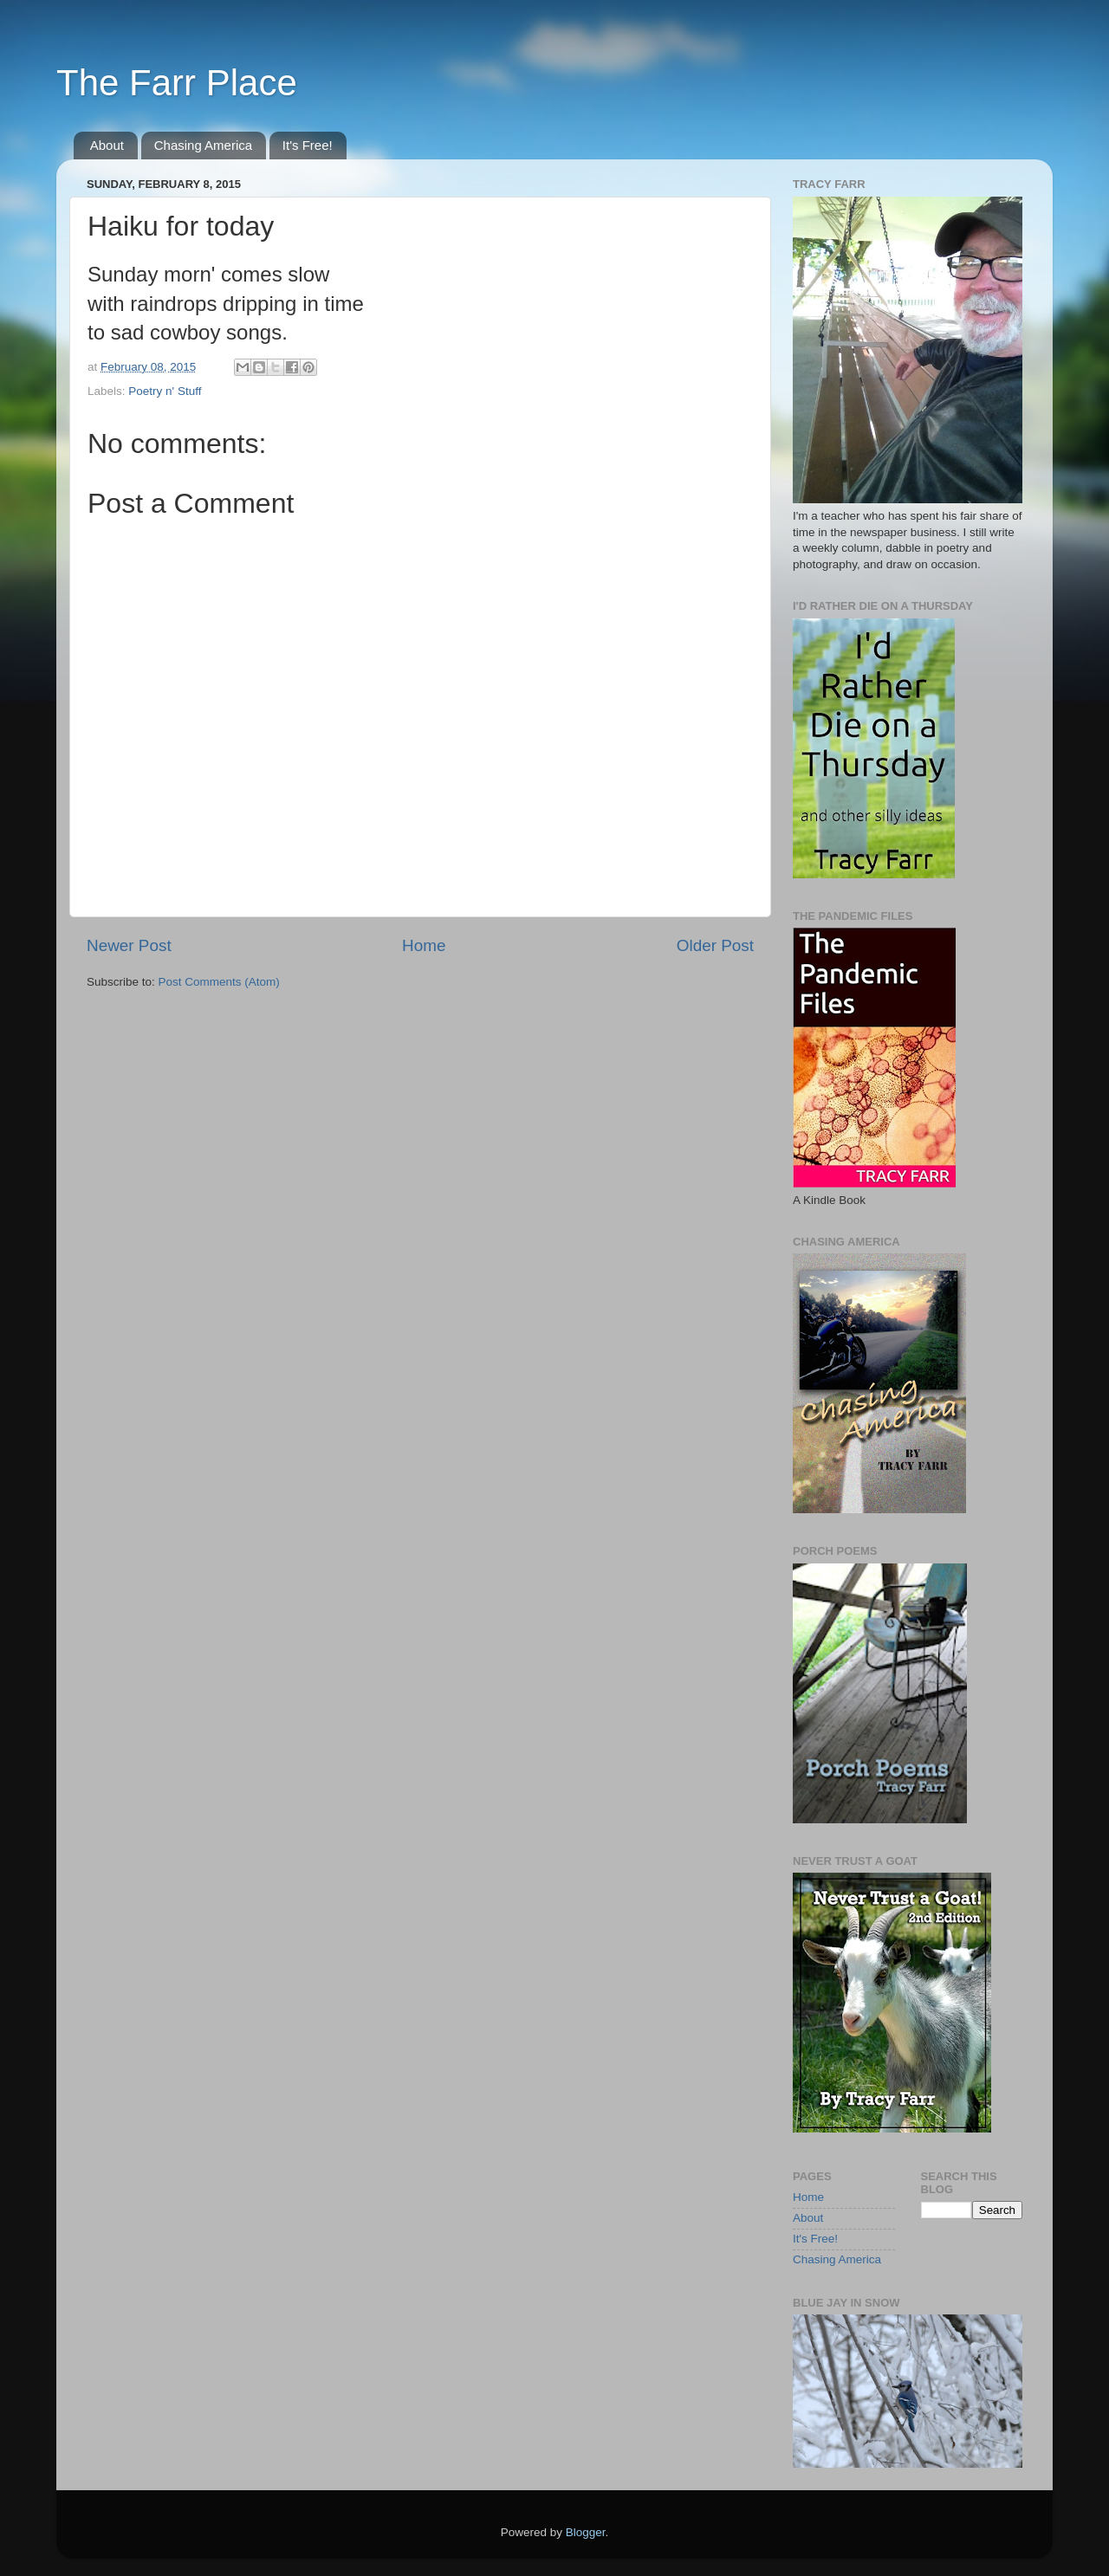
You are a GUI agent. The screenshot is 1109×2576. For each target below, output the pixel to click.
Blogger (586, 2532)
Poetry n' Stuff (164, 391)
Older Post (715, 945)
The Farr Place (176, 82)
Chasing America (203, 145)
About (107, 145)
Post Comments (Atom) (219, 981)
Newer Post (129, 945)
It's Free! (307, 145)
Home (423, 945)
